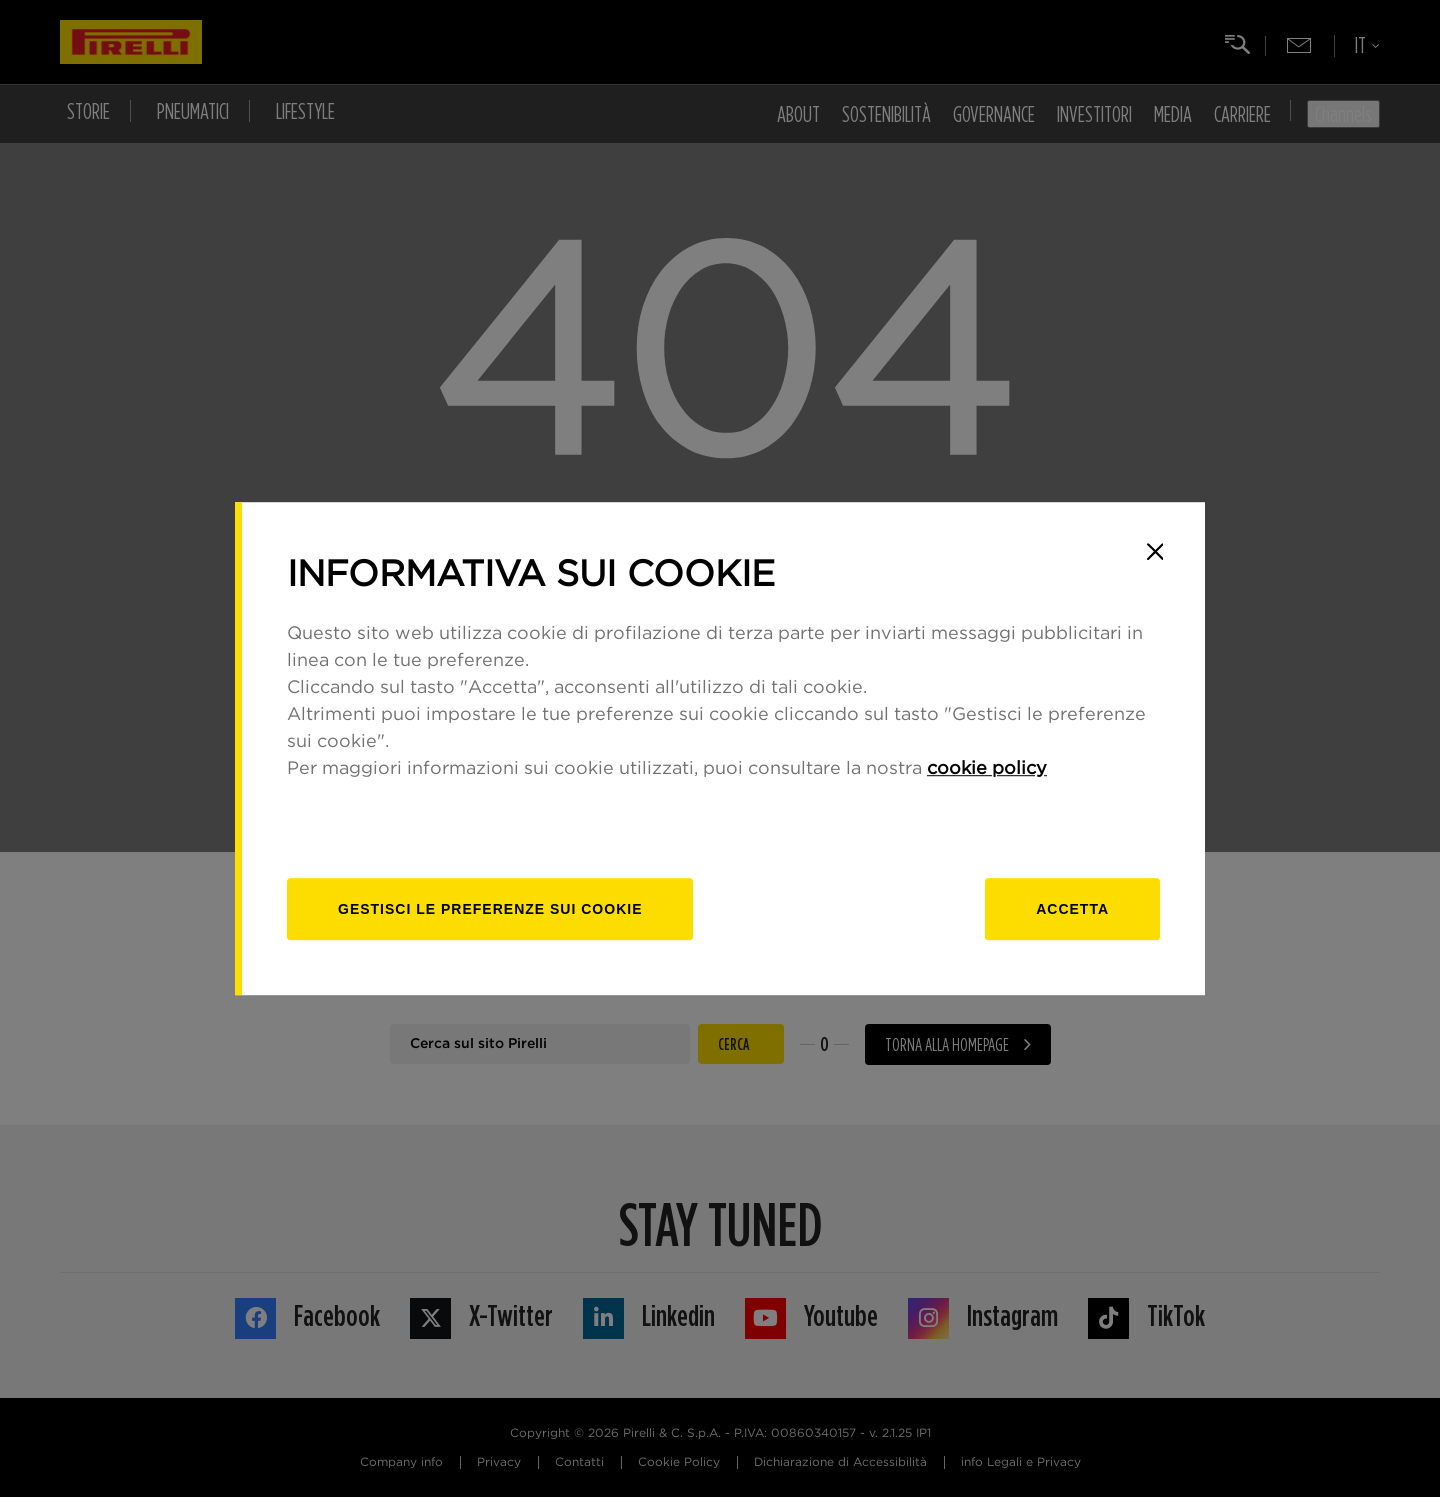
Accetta (1072, 909)
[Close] (1155, 552)
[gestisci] (490, 909)
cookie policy (987, 769)
